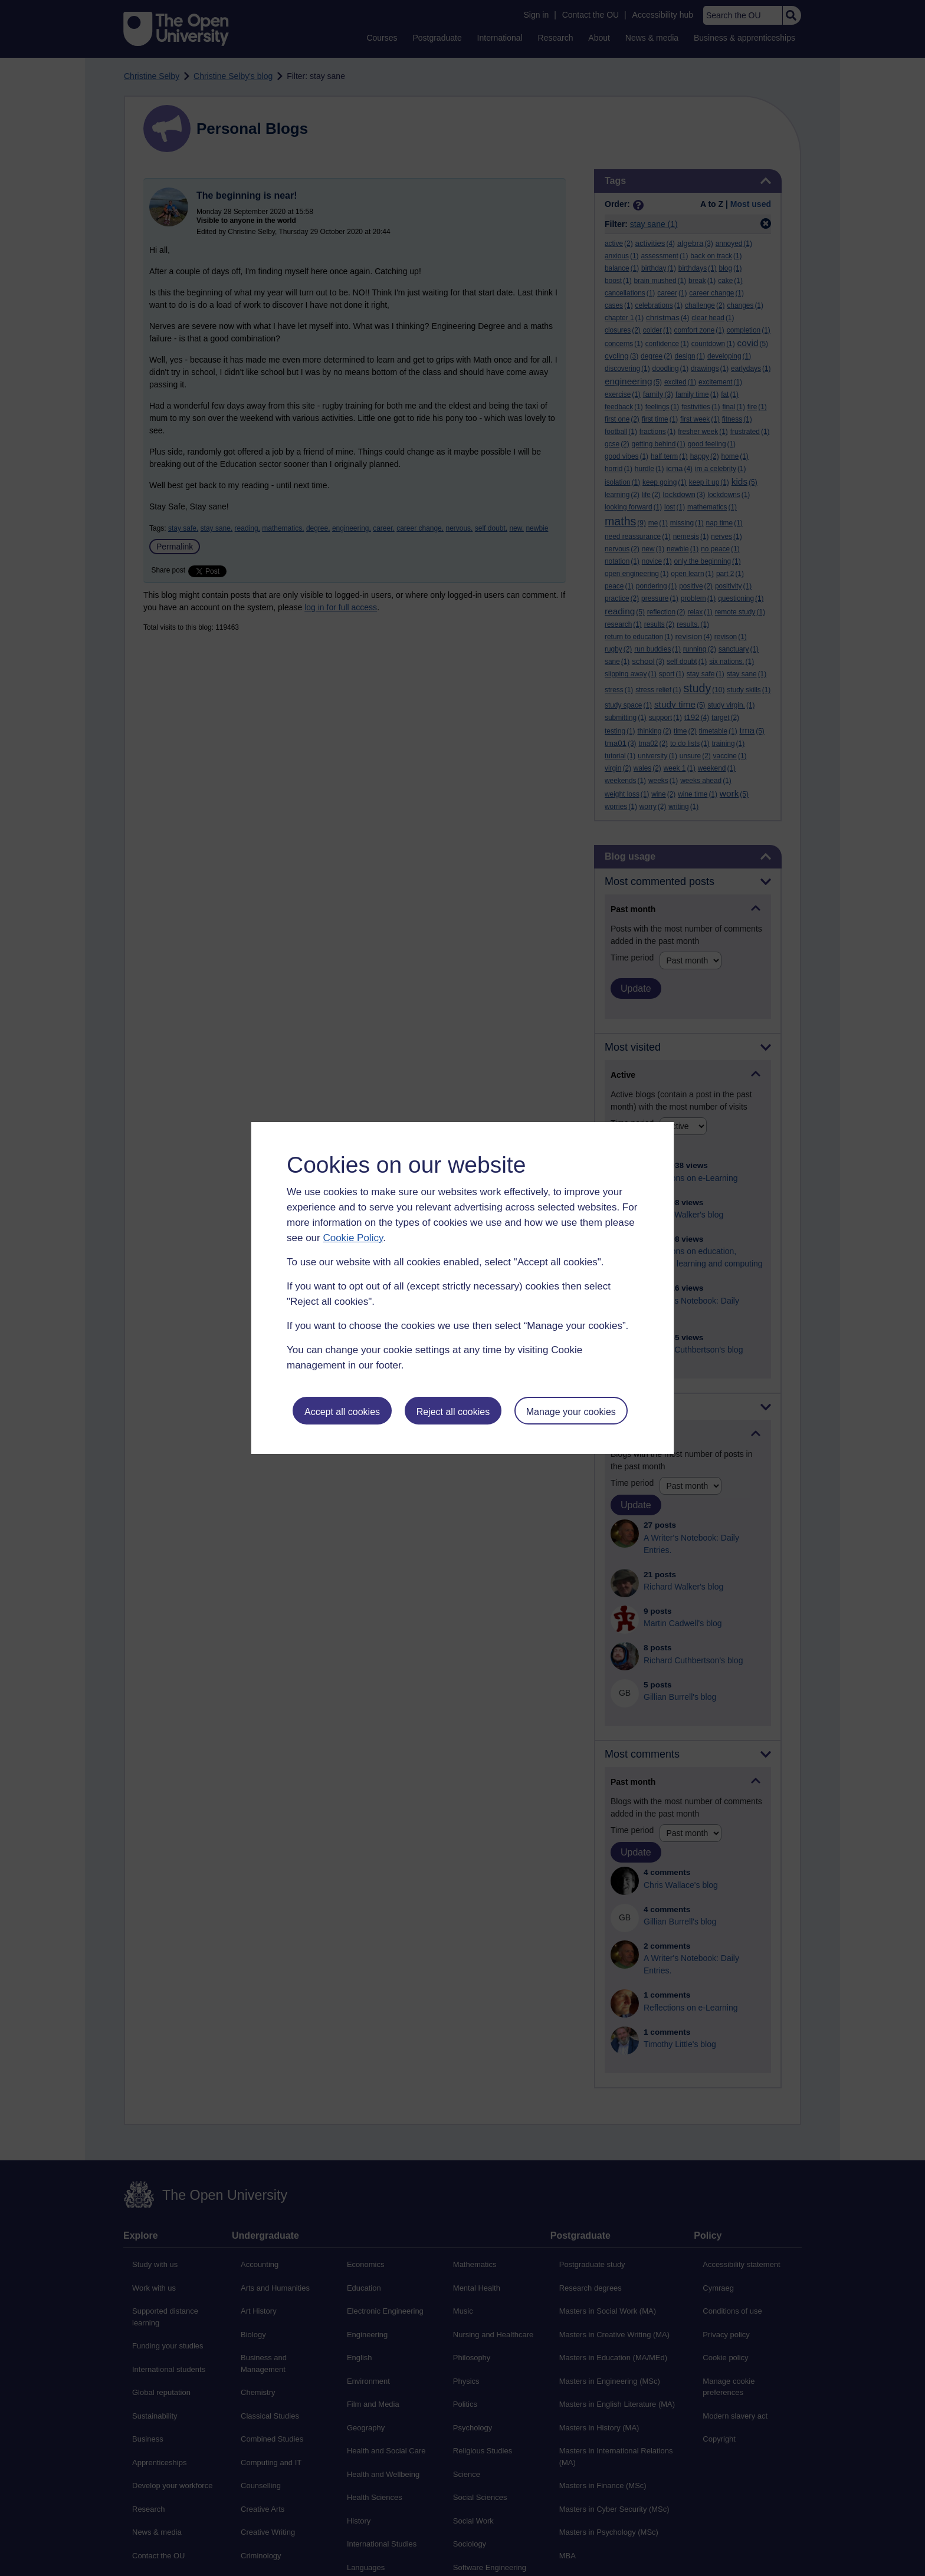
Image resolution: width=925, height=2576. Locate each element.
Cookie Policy (353, 1237)
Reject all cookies (453, 1412)
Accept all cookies (342, 1412)
